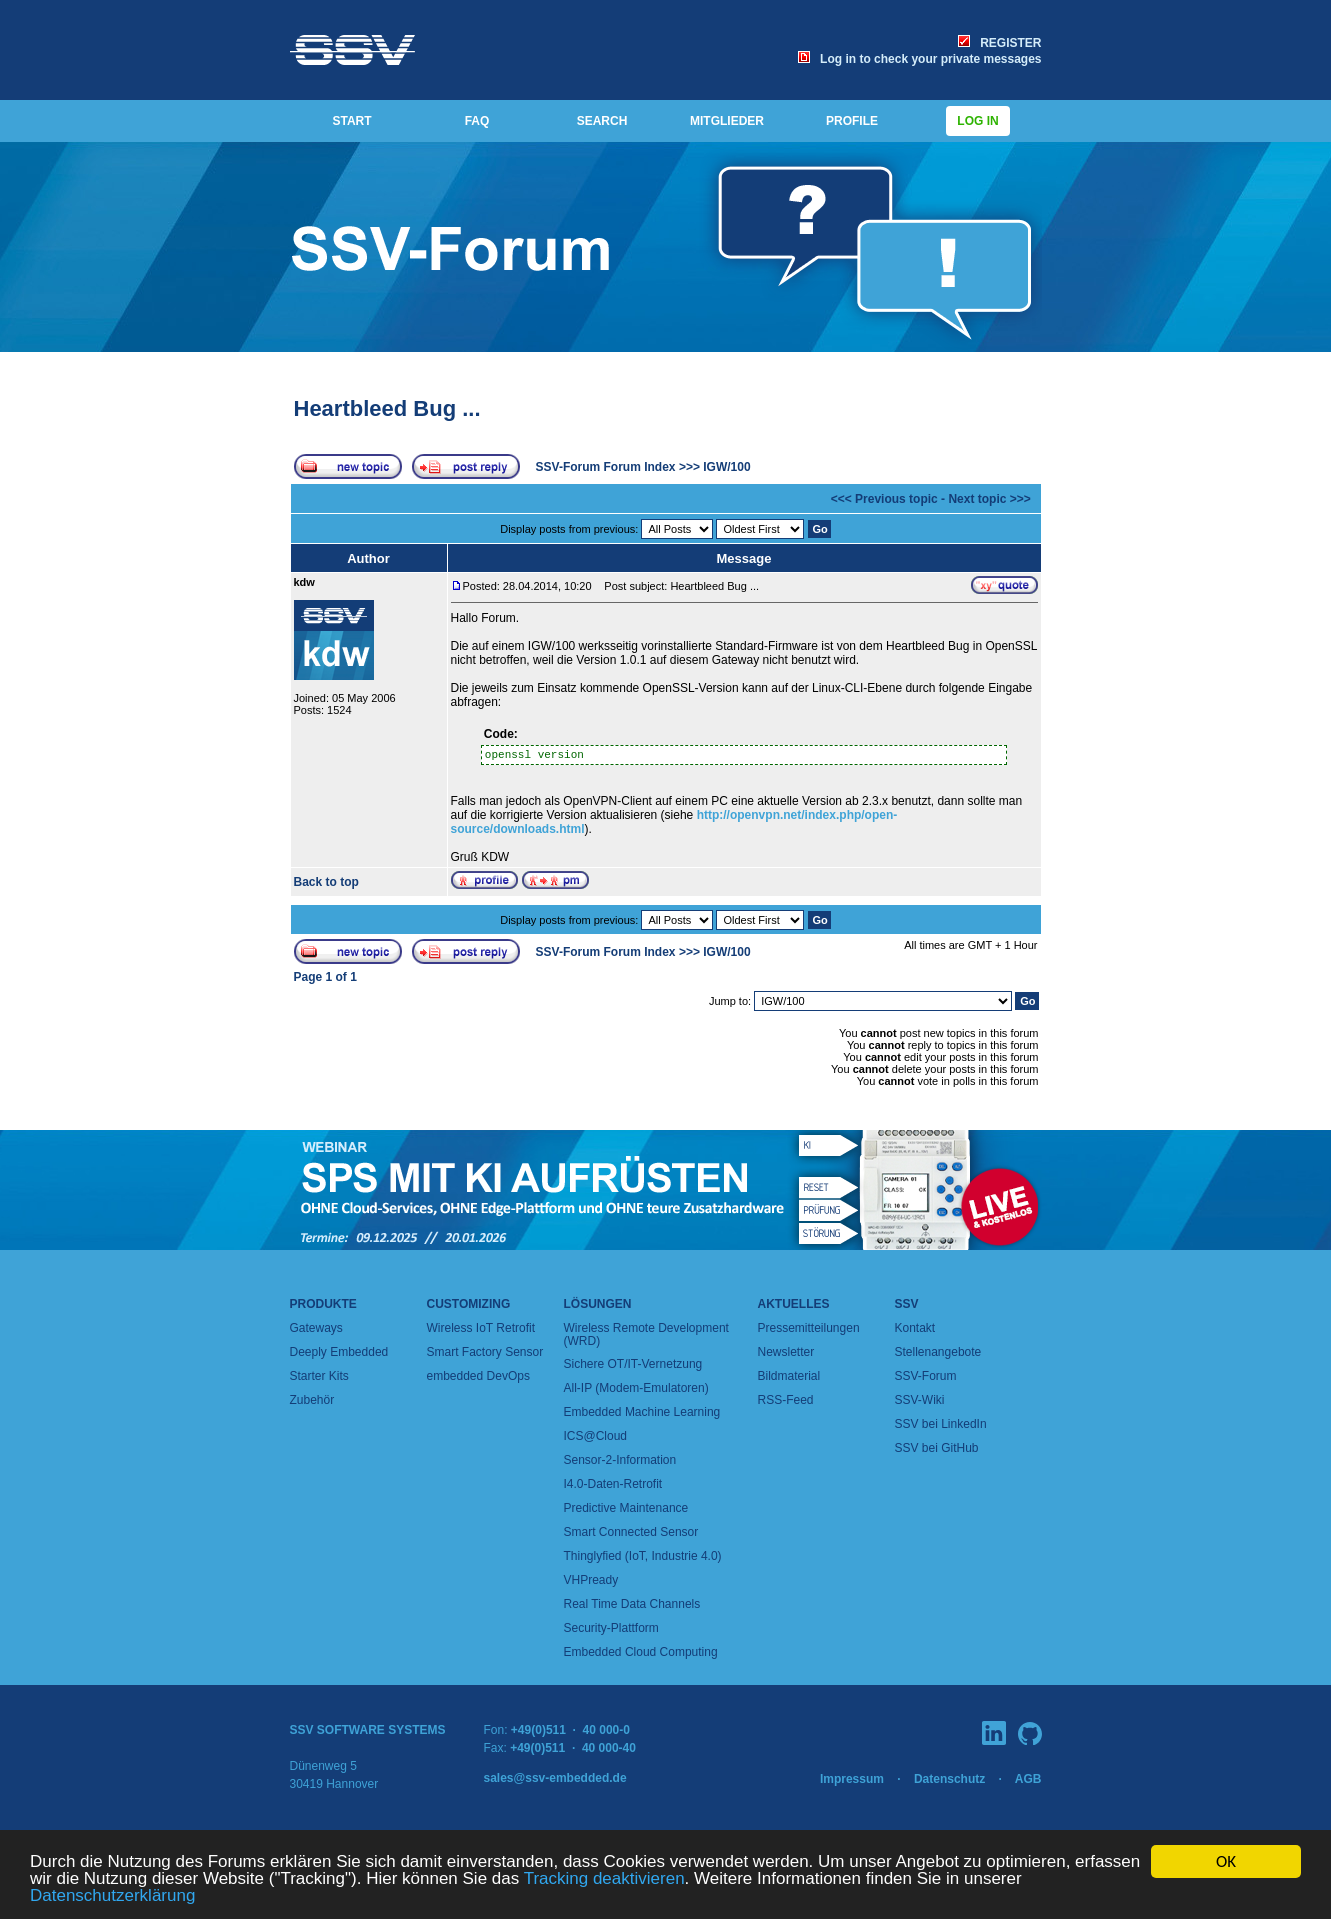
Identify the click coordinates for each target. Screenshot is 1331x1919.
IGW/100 (726, 467)
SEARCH (602, 121)
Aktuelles (794, 1304)
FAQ (477, 121)
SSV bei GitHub (937, 1448)
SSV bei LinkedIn (941, 1424)
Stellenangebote (938, 1352)
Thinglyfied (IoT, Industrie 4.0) (643, 1556)
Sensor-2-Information (620, 1460)
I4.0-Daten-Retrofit (613, 1484)
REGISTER (999, 43)
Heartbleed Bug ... (387, 408)
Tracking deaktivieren (604, 1879)
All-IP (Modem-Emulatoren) (636, 1388)
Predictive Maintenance (626, 1508)
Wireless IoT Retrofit (481, 1328)
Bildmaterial (789, 1376)
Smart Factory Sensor (485, 1352)
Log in (978, 121)
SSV (907, 1304)
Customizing (469, 1304)
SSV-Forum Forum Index (606, 467)
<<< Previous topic (884, 499)
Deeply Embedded (339, 1352)
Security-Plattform (611, 1628)
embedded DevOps (478, 1376)
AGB (1028, 1779)
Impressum (852, 1779)
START (351, 121)
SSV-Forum (926, 1376)
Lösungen (598, 1304)
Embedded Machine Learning (642, 1412)
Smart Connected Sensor (631, 1532)
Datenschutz (949, 1779)
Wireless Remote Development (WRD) (646, 1334)
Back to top (326, 882)
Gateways (316, 1328)
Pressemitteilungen (809, 1328)
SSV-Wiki (920, 1400)
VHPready (591, 1580)
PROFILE (852, 121)
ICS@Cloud (596, 1436)
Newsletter (786, 1352)
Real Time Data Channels (632, 1604)
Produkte (323, 1304)
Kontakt (915, 1328)
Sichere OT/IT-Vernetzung (633, 1364)
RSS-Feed (786, 1400)
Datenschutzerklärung (112, 1896)
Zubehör (312, 1400)
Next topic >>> (989, 499)
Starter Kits (319, 1376)
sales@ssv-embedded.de (555, 1778)
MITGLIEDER (727, 121)
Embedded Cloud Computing (641, 1652)
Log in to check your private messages (919, 59)
